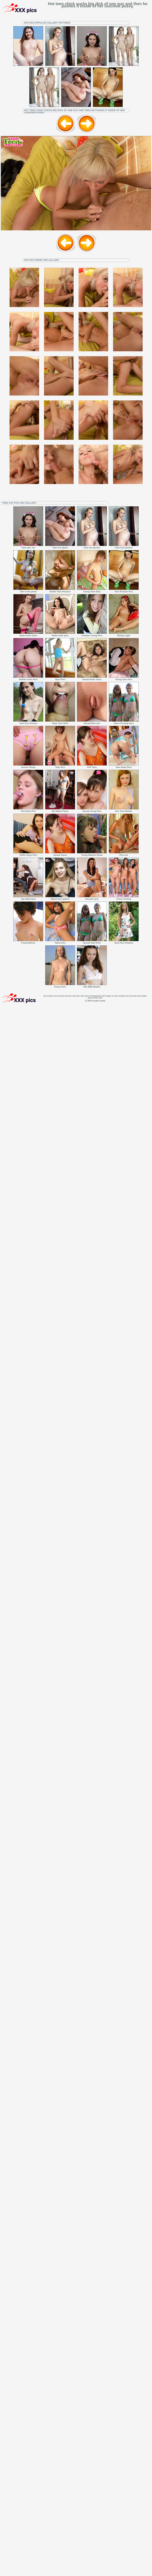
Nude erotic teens (28, 634)
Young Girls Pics (124, 678)
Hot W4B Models (92, 985)
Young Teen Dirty (92, 590)
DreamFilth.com (92, 722)
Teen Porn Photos (28, 722)
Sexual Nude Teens (92, 678)
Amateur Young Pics (92, 634)
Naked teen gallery (60, 898)
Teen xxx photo (60, 546)
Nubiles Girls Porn (28, 678)
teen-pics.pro (92, 898)
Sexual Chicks (28, 766)
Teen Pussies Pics (124, 590)
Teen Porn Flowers (124, 941)
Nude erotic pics (60, 634)
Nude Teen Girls (60, 722)
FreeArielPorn (28, 941)
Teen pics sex (28, 546)
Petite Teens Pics (28, 854)
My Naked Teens (60, 810)
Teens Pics (60, 941)
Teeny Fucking (124, 898)
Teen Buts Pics (28, 810)
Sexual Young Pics (92, 810)
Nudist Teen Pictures (60, 590)
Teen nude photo (28, 590)
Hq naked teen (28, 898)
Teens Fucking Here (124, 722)
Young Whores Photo (92, 854)
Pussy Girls (60, 985)
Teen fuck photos (124, 546)
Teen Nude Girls (124, 766)
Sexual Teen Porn (92, 941)
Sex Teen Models (124, 810)
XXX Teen (92, 766)
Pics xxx (124, 854)
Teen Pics (60, 766)
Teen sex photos (92, 546)
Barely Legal (124, 634)
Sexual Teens (60, 854)
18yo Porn (60, 678)
